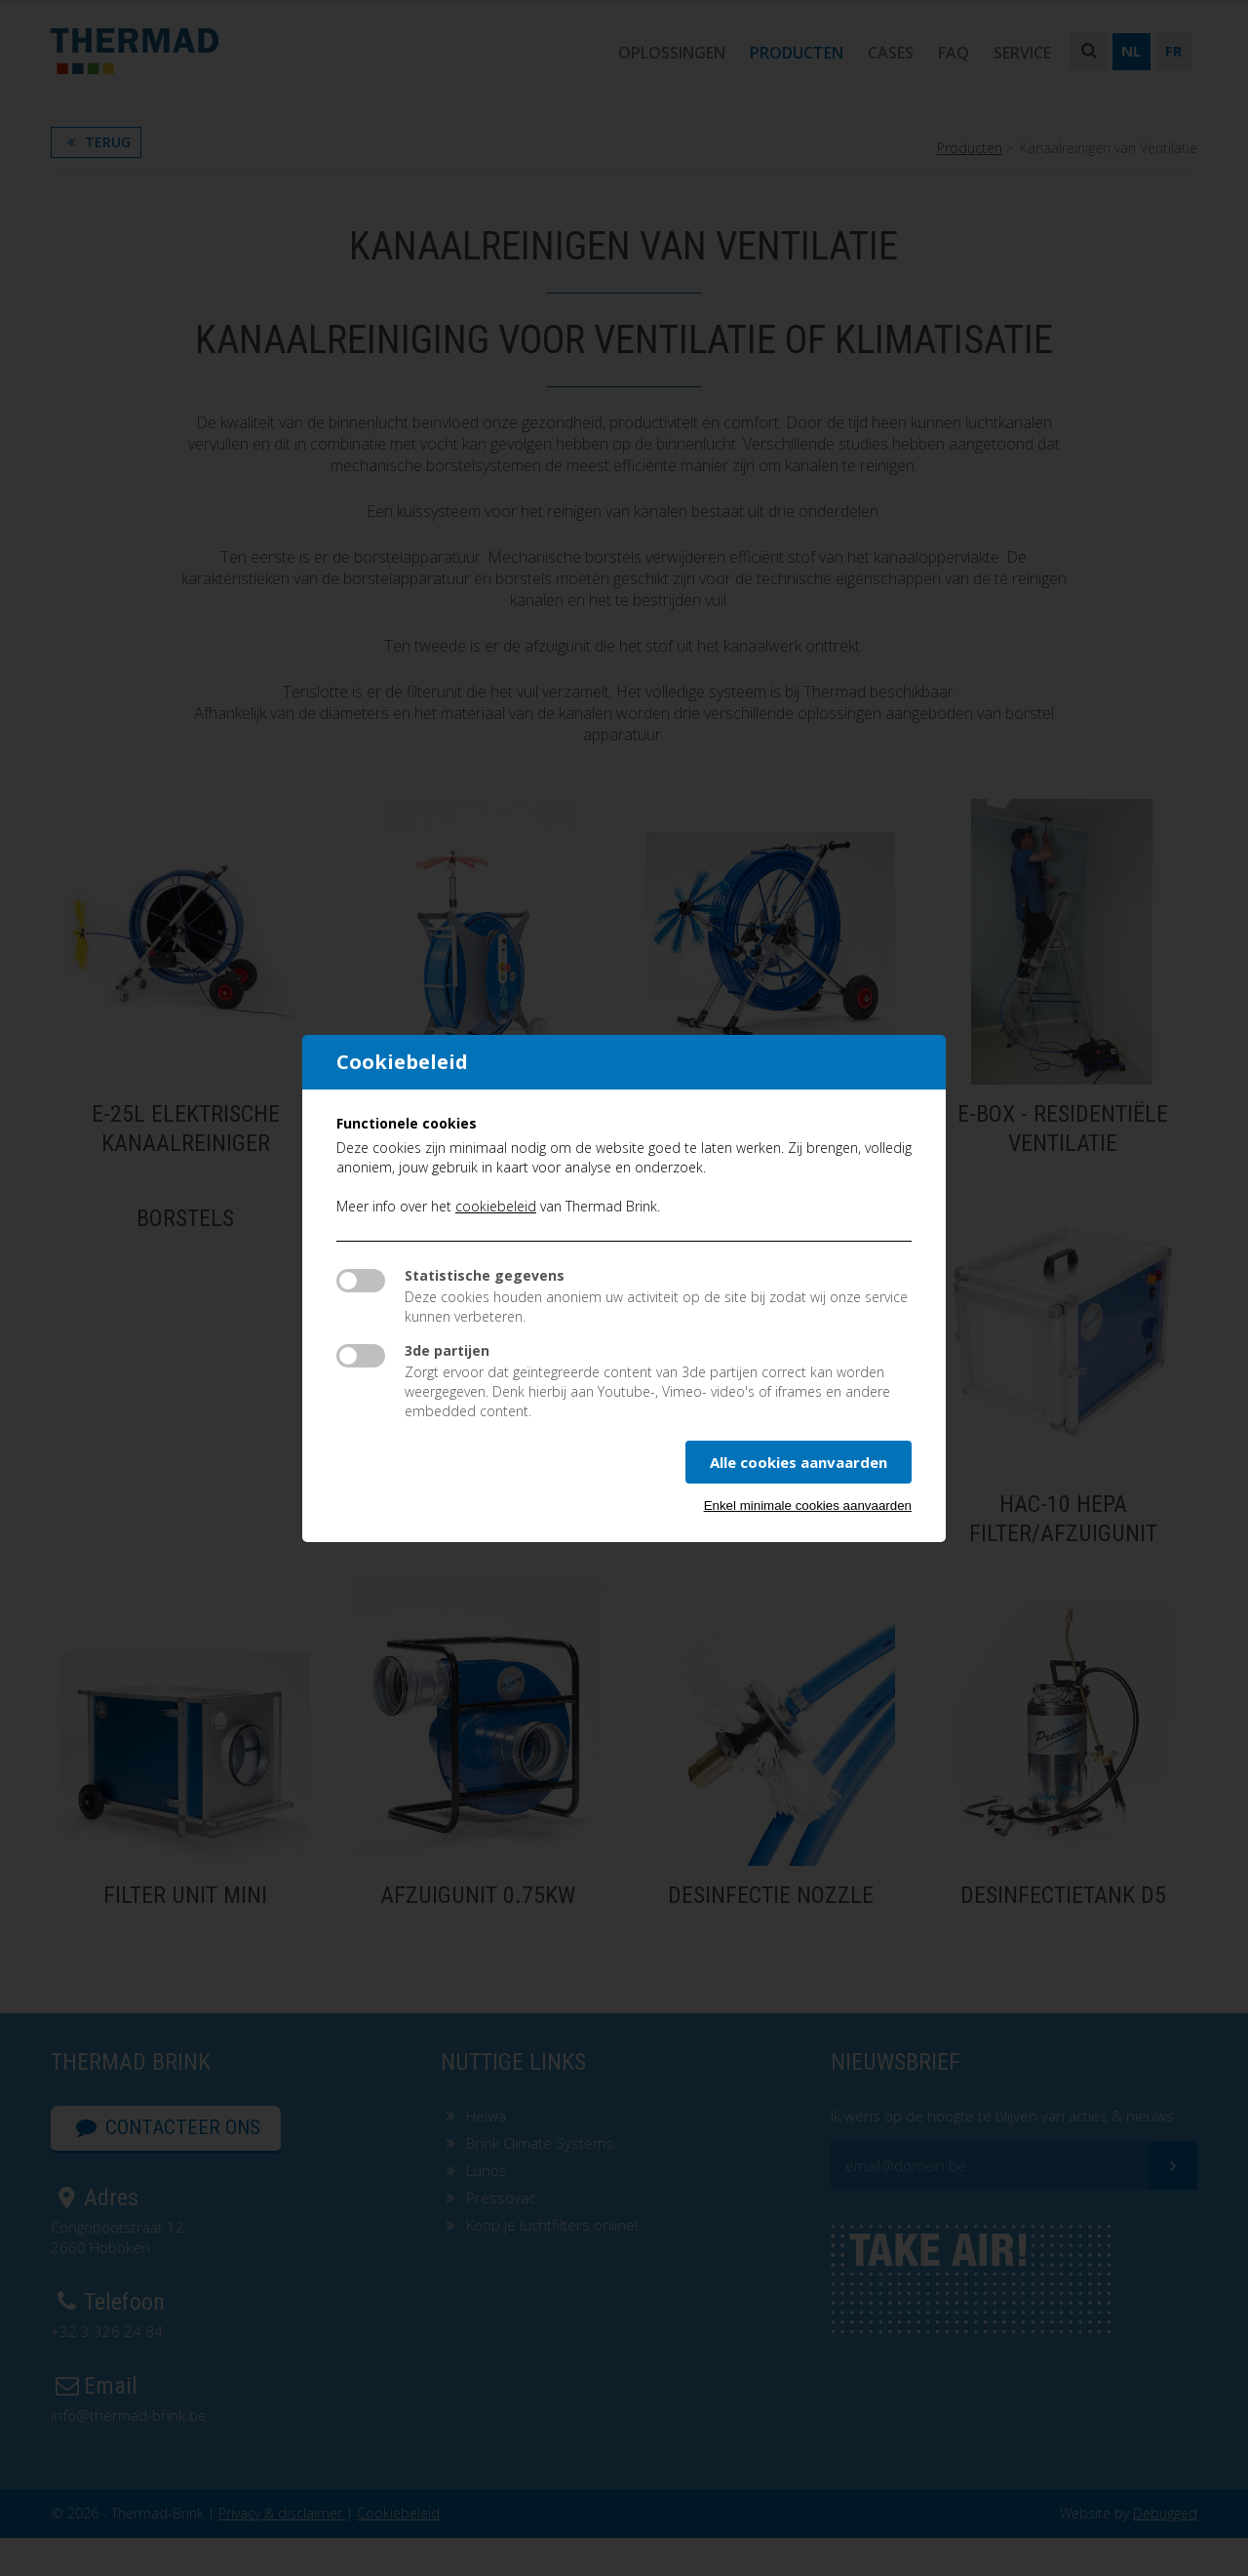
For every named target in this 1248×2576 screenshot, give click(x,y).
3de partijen (447, 1350)
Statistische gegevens (485, 1275)
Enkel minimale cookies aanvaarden (808, 1505)
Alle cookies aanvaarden (798, 1462)
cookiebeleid (495, 1206)
